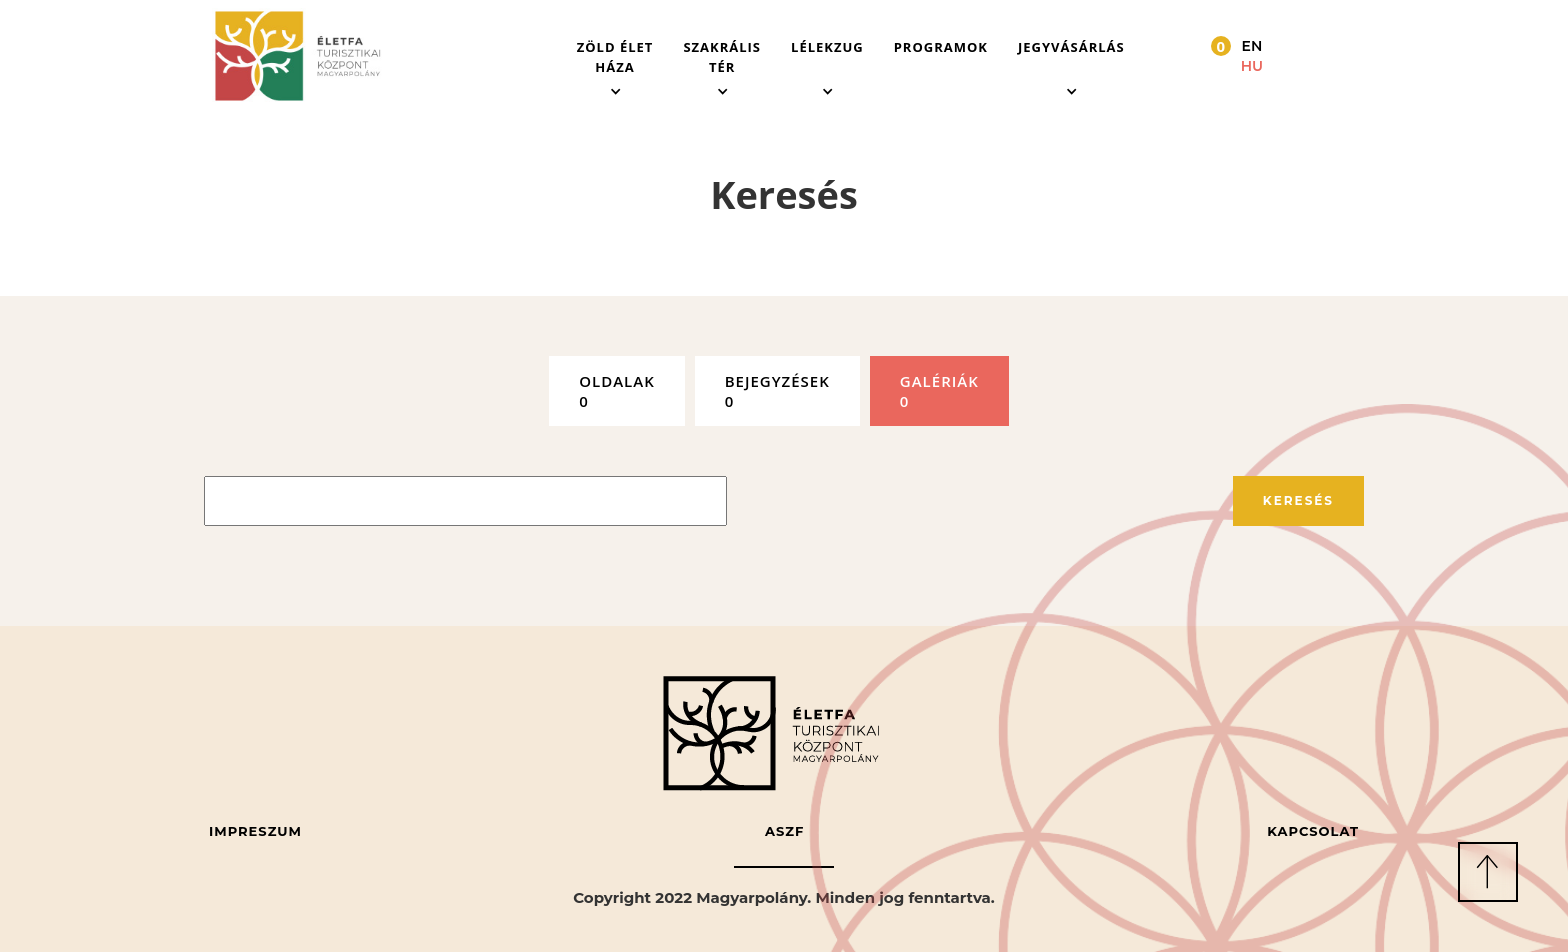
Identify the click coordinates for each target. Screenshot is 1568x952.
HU (1252, 66)
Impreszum (255, 831)
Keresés (1298, 500)
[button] (615, 56)
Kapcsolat (1313, 831)
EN (1252, 46)
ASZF (784, 831)
